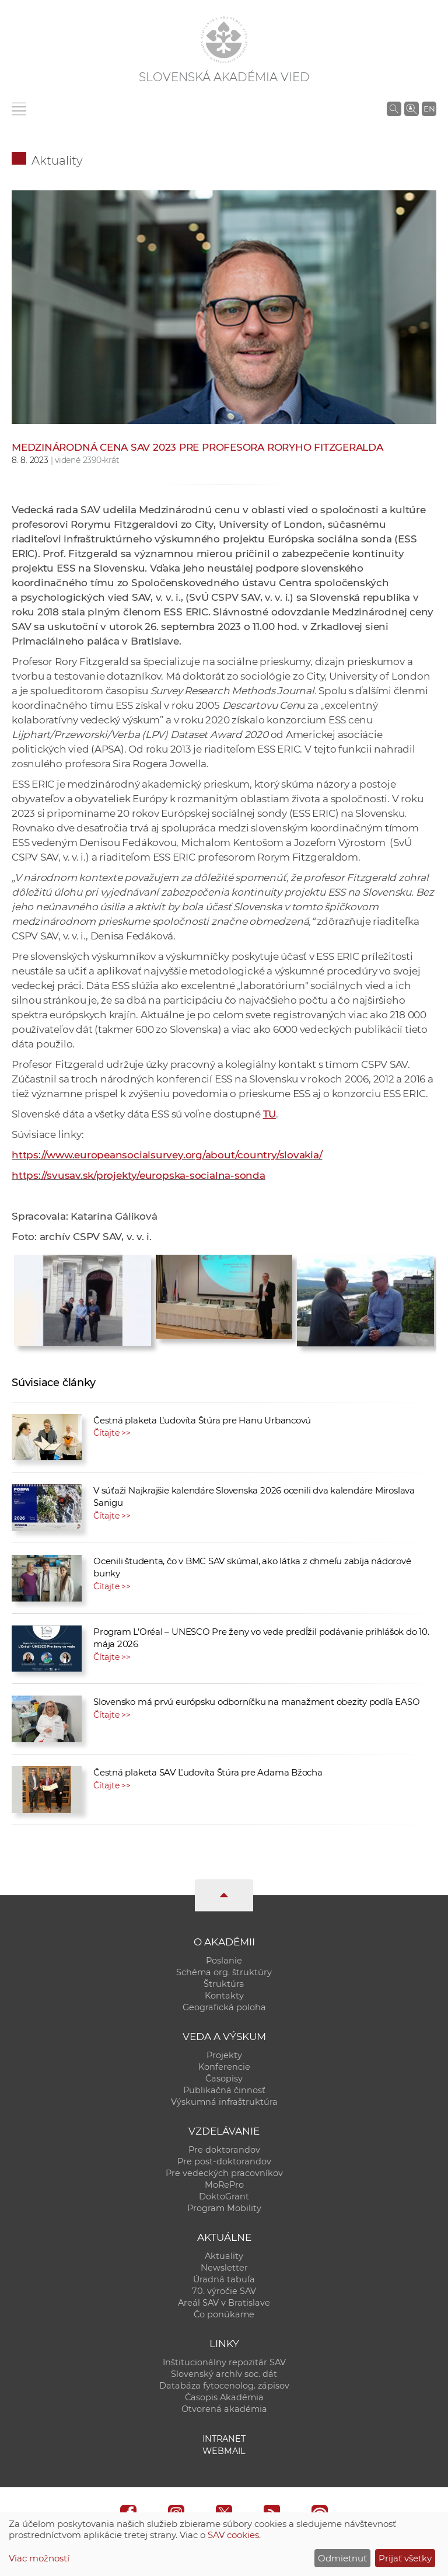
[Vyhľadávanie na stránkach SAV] (394, 108)
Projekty (224, 2055)
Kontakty (224, 1995)
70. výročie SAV (224, 2291)
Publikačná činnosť (224, 2090)
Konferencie (224, 2067)
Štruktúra (224, 1984)
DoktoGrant (224, 2196)
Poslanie (224, 1960)
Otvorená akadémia (224, 2409)
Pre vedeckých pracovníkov (224, 2173)
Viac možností (39, 2558)
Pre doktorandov (224, 2150)
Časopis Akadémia (224, 2397)
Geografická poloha (224, 2007)
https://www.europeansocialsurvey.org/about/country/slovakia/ (167, 1155)
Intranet (224, 2439)
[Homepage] (224, 39)
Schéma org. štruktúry (224, 1972)
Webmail (224, 2451)
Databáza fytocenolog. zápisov (224, 2385)
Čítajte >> (112, 1433)
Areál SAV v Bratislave (224, 2302)
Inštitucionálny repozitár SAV (224, 2362)
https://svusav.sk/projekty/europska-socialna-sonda (138, 1175)
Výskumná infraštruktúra (224, 2102)
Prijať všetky (405, 2558)
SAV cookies (233, 2534)
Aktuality (57, 161)
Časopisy (224, 2078)
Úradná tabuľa (224, 2279)
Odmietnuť (342, 2558)
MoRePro (224, 2185)
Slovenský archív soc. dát (224, 2374)
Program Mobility (224, 2208)
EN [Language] (429, 108)
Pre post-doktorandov (224, 2161)
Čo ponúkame (224, 2314)
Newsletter (224, 2267)
